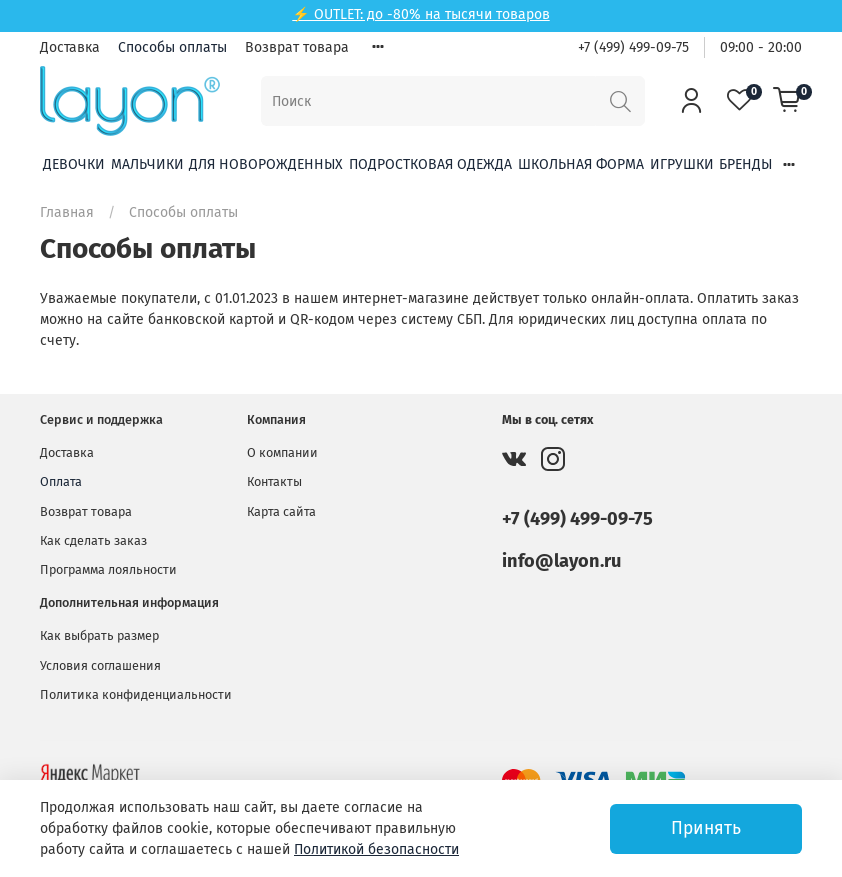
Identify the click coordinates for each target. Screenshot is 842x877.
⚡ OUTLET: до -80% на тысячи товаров (420, 14)
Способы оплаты (172, 47)
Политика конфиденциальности (136, 694)
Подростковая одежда (430, 164)
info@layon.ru (561, 561)
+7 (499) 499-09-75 (633, 47)
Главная (67, 212)
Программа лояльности (108, 569)
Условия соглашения (100, 665)
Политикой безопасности (376, 849)
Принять (706, 828)
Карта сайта (281, 511)
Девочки (74, 164)
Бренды (745, 164)
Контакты (274, 481)
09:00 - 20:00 (761, 47)
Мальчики (147, 164)
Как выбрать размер (99, 635)
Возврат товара (297, 47)
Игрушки (682, 164)
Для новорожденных (266, 164)
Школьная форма (581, 164)
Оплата (61, 481)
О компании (282, 452)
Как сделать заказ (93, 540)
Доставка (70, 47)
